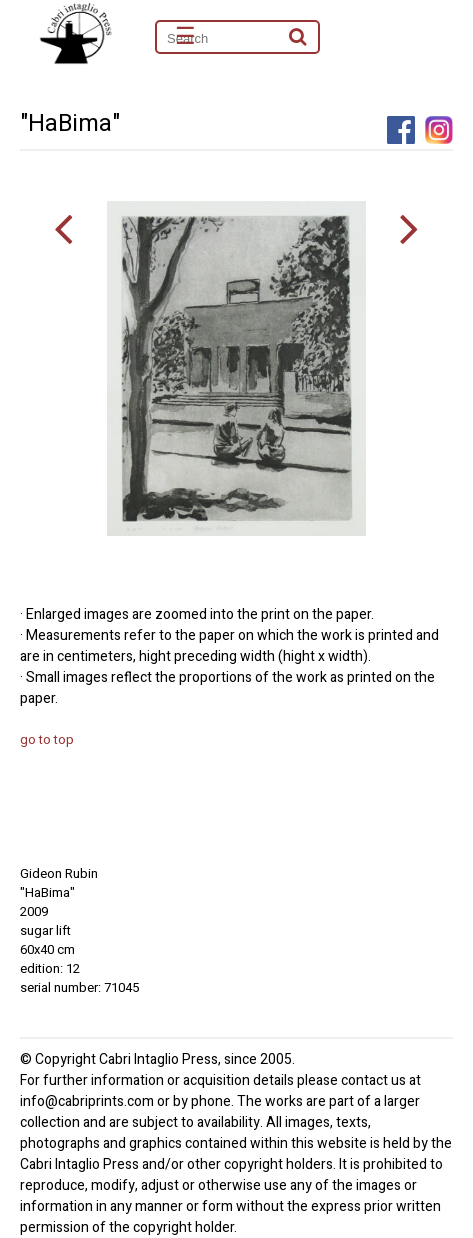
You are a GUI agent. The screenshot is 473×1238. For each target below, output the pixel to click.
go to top (47, 739)
